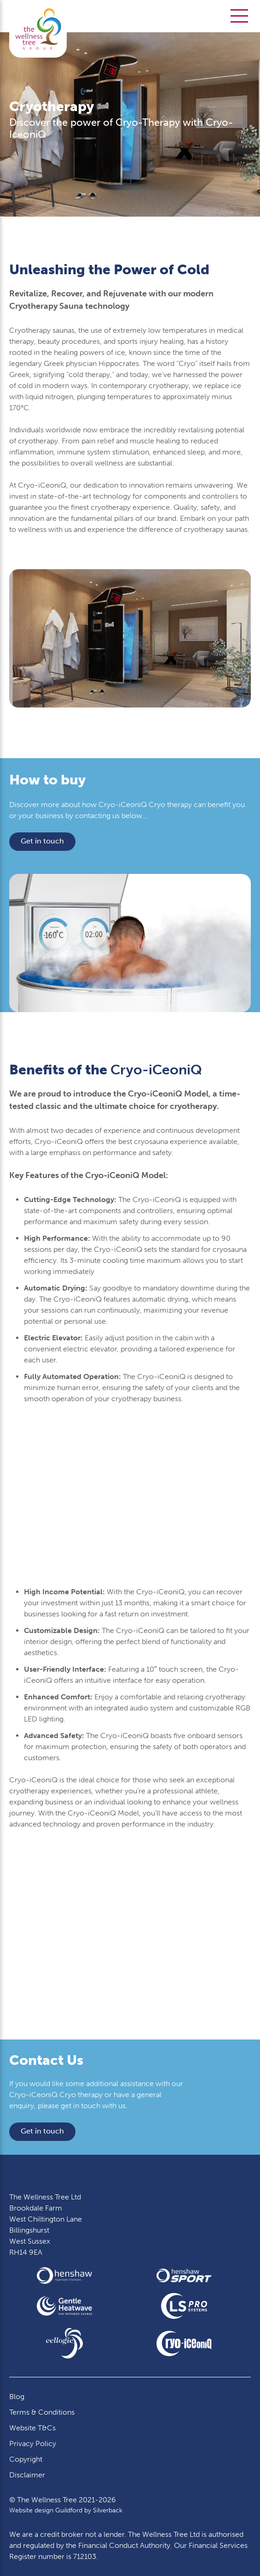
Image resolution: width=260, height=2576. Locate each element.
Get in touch (42, 841)
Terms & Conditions (42, 2412)
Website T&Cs (32, 2427)
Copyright (25, 2459)
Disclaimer (27, 2474)
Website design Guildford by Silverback (65, 2510)
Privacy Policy (32, 2443)
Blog (16, 2396)
